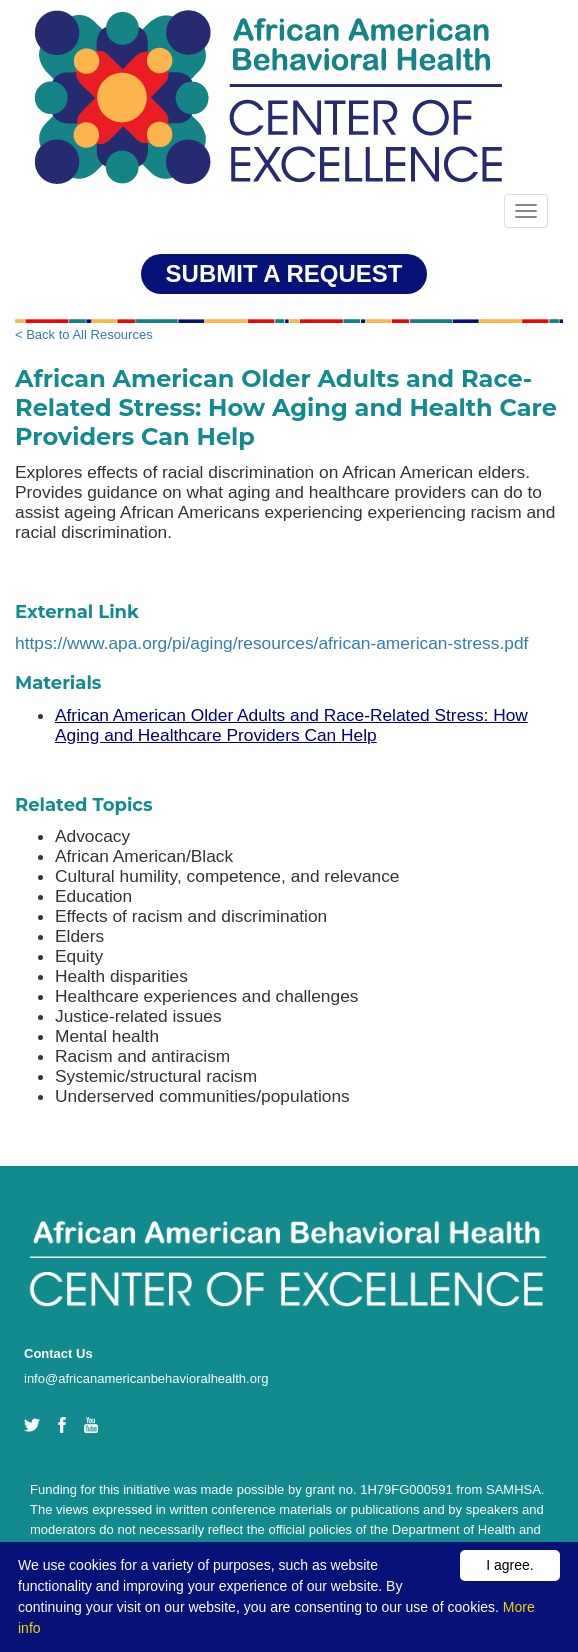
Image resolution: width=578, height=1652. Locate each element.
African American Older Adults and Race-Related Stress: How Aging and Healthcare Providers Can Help (291, 725)
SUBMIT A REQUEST (284, 273)
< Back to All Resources (84, 334)
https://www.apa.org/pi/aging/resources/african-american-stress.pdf (271, 643)
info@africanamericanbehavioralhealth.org (146, 1378)
